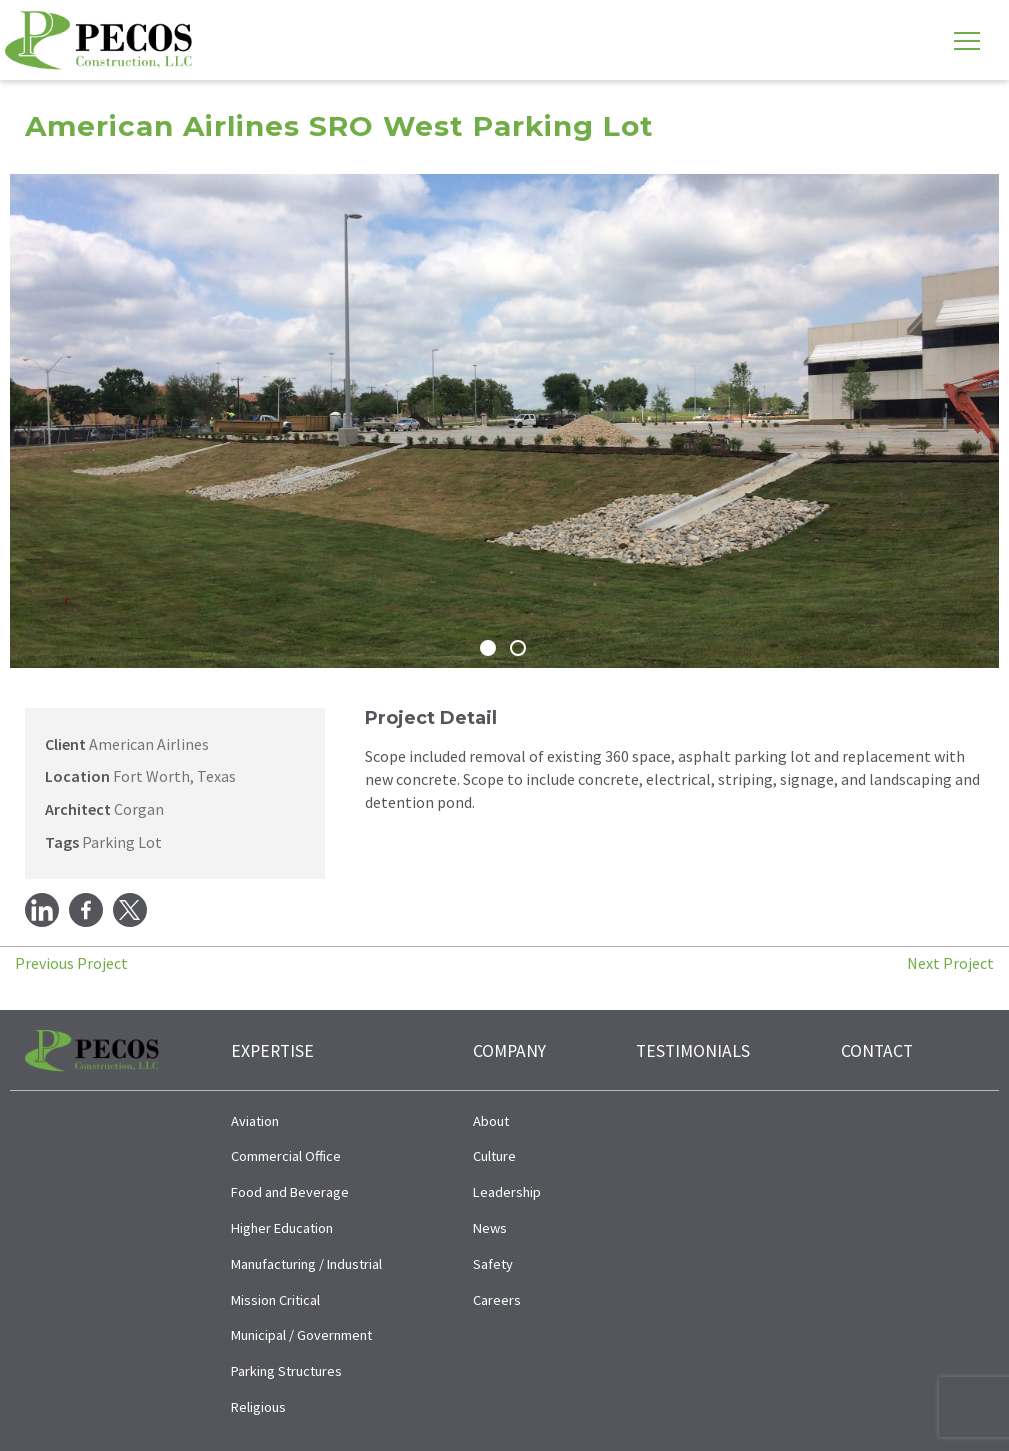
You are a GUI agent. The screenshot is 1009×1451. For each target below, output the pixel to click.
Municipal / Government (301, 1335)
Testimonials (693, 1051)
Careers (497, 1300)
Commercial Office (286, 1156)
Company (509, 1051)
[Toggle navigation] (967, 40)
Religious (258, 1407)
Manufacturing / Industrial (306, 1264)
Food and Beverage (290, 1192)
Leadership (507, 1192)
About (491, 1121)
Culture (494, 1156)
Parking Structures (286, 1371)
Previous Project (71, 963)
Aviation (255, 1121)
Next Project (950, 963)
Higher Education (282, 1228)
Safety (493, 1264)
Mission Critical (275, 1300)
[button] (28, 421)
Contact (877, 1051)
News (490, 1228)
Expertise (272, 1051)
